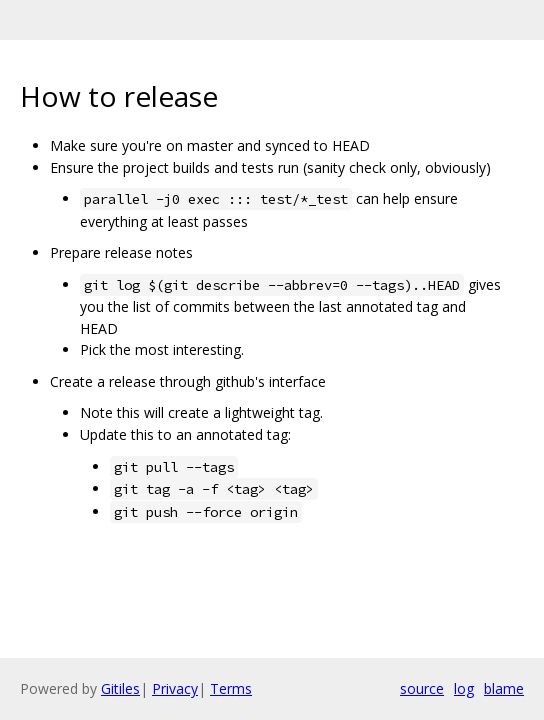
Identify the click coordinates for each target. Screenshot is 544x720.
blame (504, 688)
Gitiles (120, 688)
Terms (231, 688)
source (422, 688)
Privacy (175, 688)
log (464, 688)
